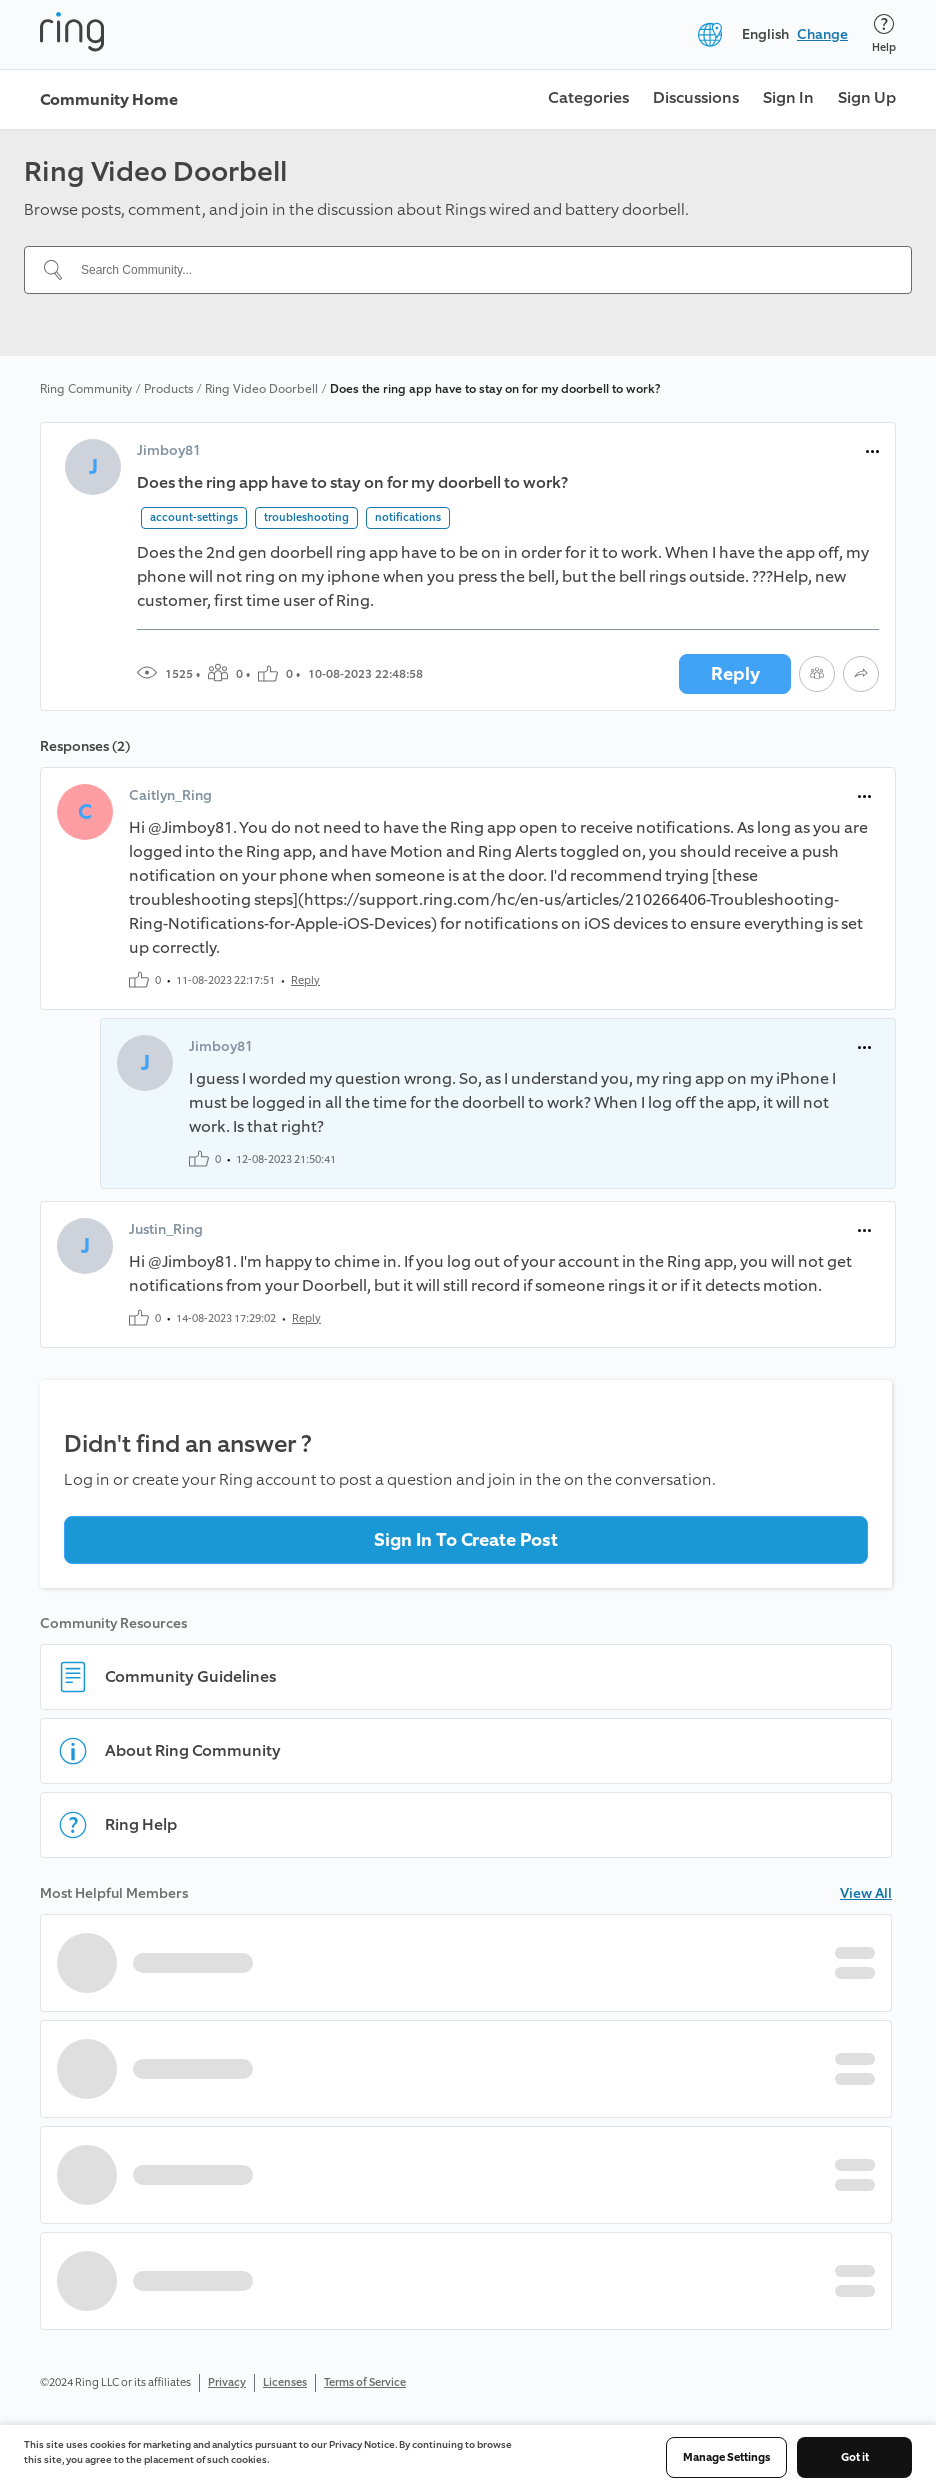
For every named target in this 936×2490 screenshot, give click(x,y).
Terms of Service (365, 2382)
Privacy (227, 2382)
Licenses (285, 2382)
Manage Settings (726, 2457)
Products (168, 389)
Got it (855, 2457)
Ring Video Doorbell (261, 389)
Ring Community (86, 389)
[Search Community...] (480, 270)
